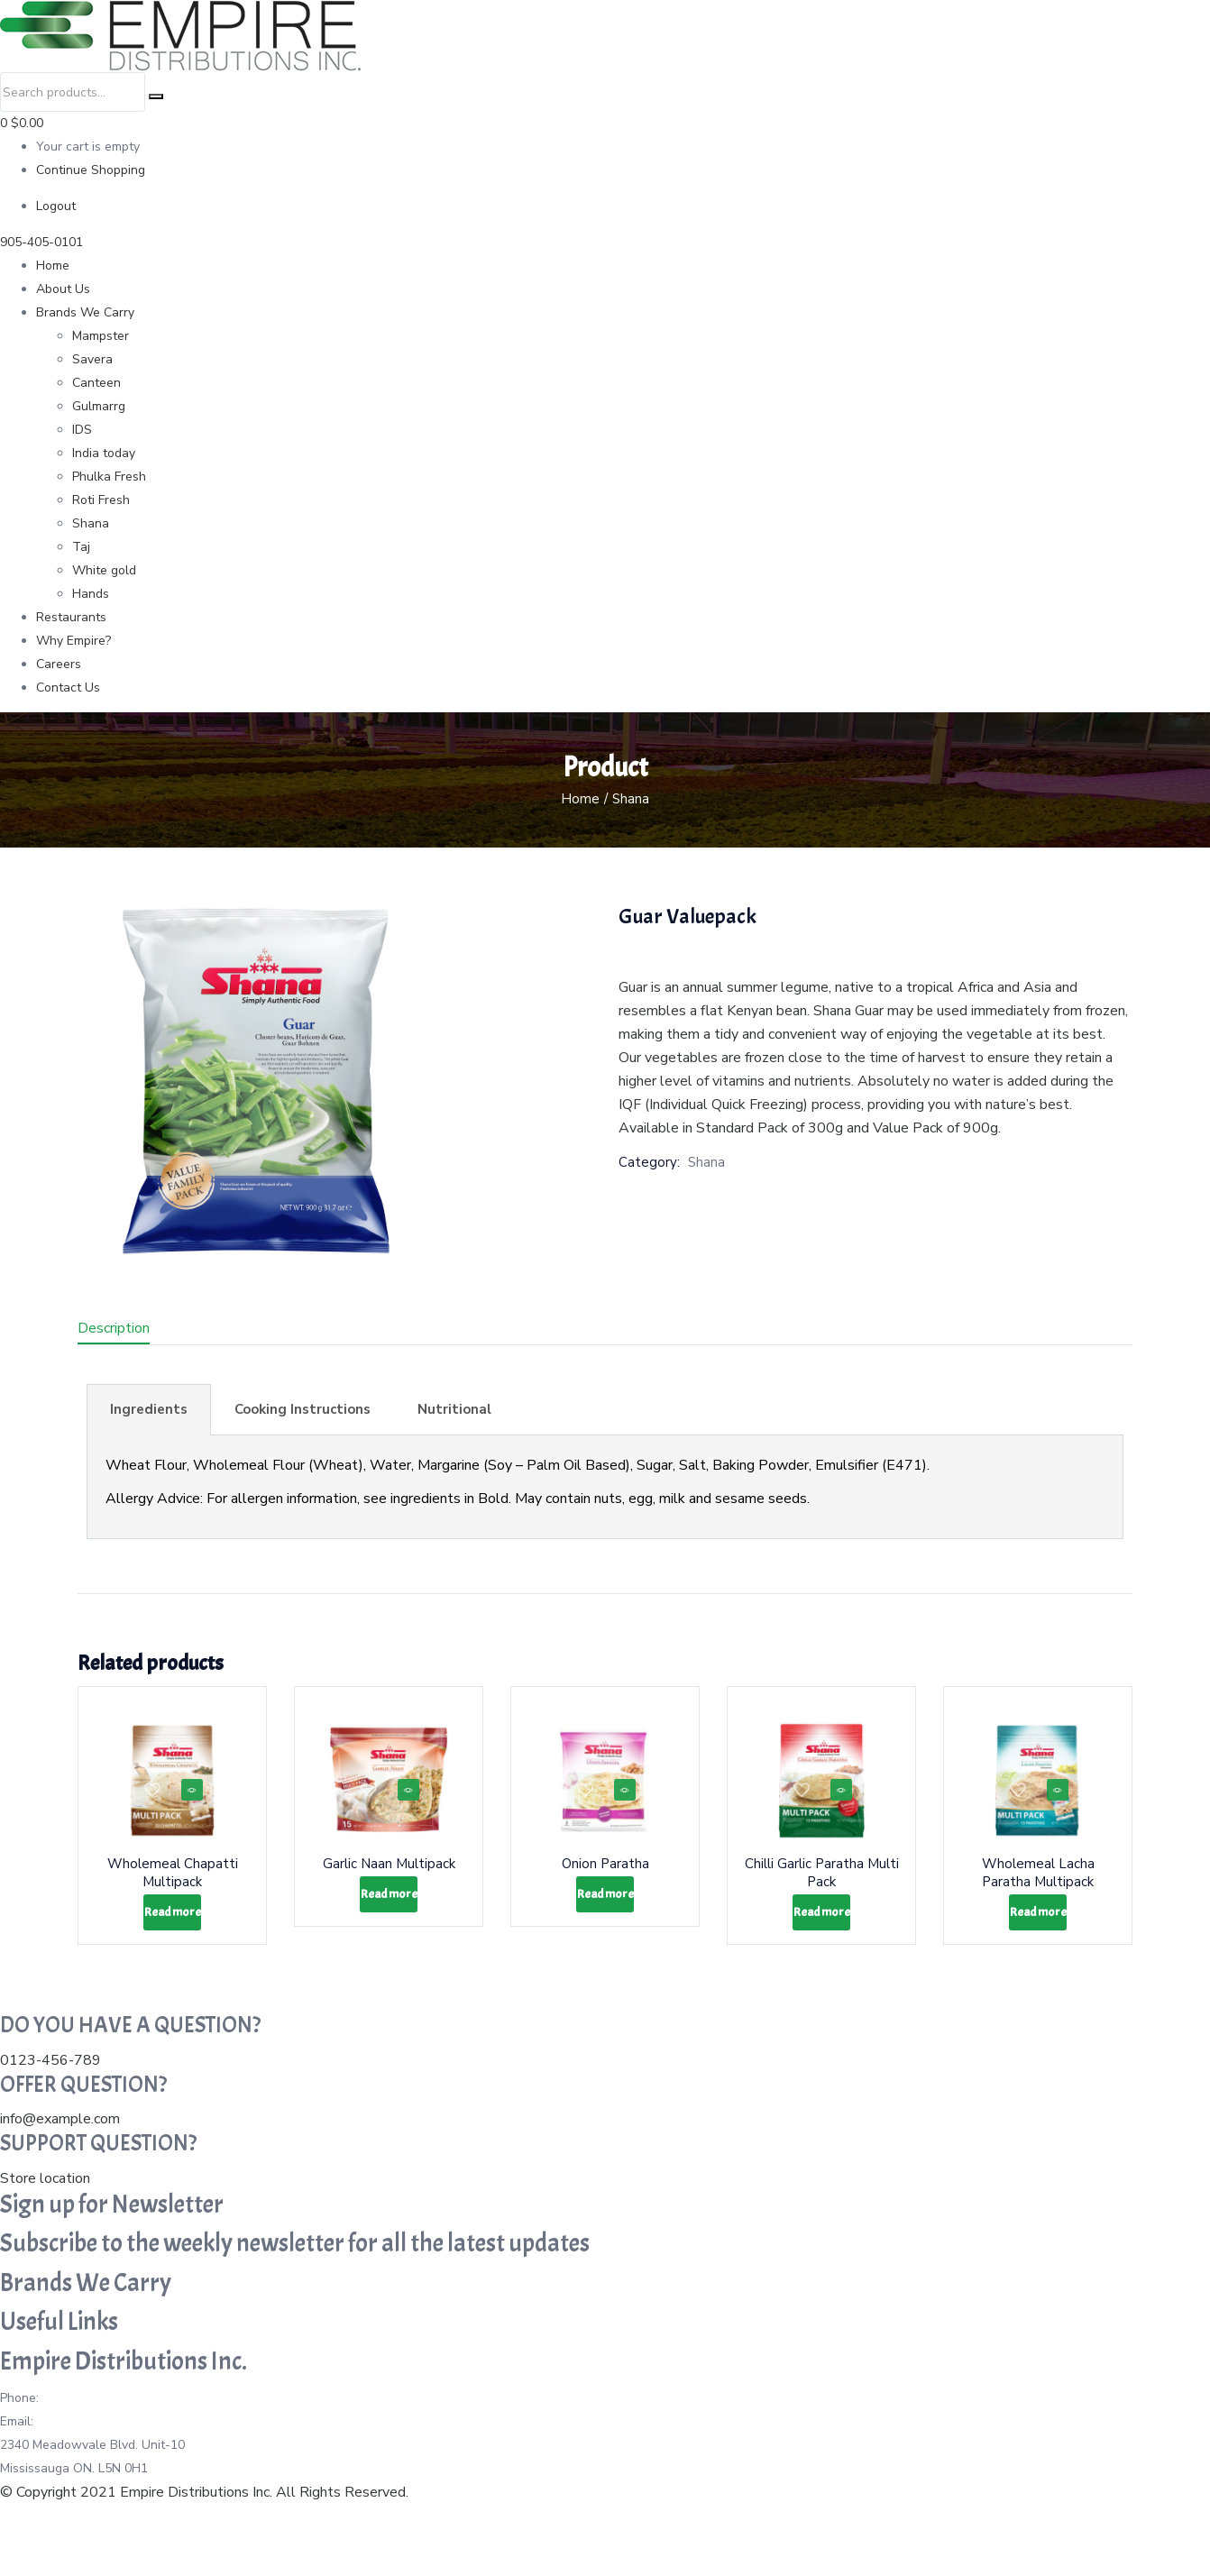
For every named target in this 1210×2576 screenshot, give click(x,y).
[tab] (135, 1330)
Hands (90, 593)
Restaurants (71, 617)
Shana (90, 523)
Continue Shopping (90, 170)
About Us (63, 289)
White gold (104, 570)
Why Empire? (73, 640)
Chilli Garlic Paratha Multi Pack (822, 1877)
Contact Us (68, 687)
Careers (58, 664)
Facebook (180, 2517)
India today (103, 453)
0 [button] (21, 123)
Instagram (284, 2517)
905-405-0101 (41, 242)
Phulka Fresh (109, 476)
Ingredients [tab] (149, 1409)
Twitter (233, 2517)
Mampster (100, 335)
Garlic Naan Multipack (389, 1877)
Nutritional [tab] (454, 1409)
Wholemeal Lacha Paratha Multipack (1038, 1886)
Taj (81, 546)
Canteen (96, 382)
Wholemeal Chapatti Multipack (172, 1886)
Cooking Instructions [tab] (302, 1409)
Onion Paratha (605, 1877)
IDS (82, 429)
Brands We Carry (85, 312)
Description (114, 1328)
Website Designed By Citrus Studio (113, 2564)
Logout (56, 206)
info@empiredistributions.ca (117, 2470)
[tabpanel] (605, 1487)
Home (52, 265)
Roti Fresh (101, 500)
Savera (92, 359)
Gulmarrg (98, 406)
